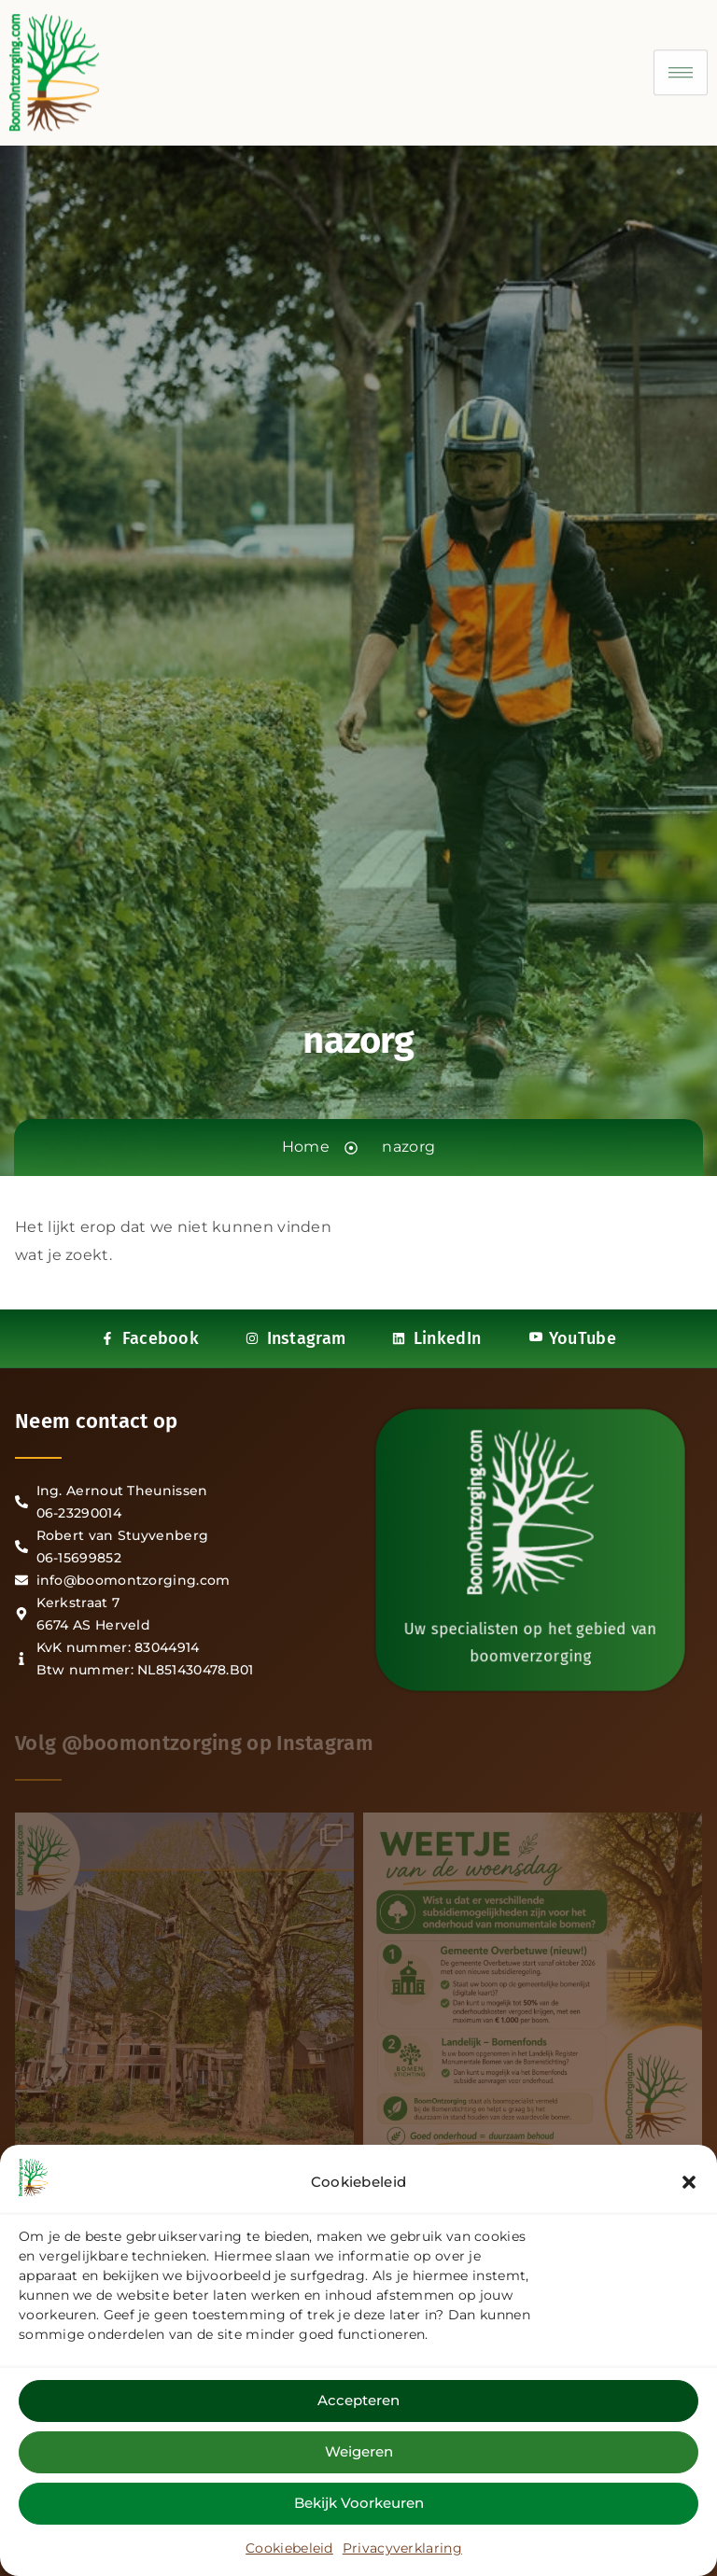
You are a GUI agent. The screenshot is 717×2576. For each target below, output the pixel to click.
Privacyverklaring (402, 2550)
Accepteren (358, 2404)
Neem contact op (96, 1421)
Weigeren (359, 2455)
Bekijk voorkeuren (359, 2506)
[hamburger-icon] (681, 60)
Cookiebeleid (289, 2550)
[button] (689, 2185)
